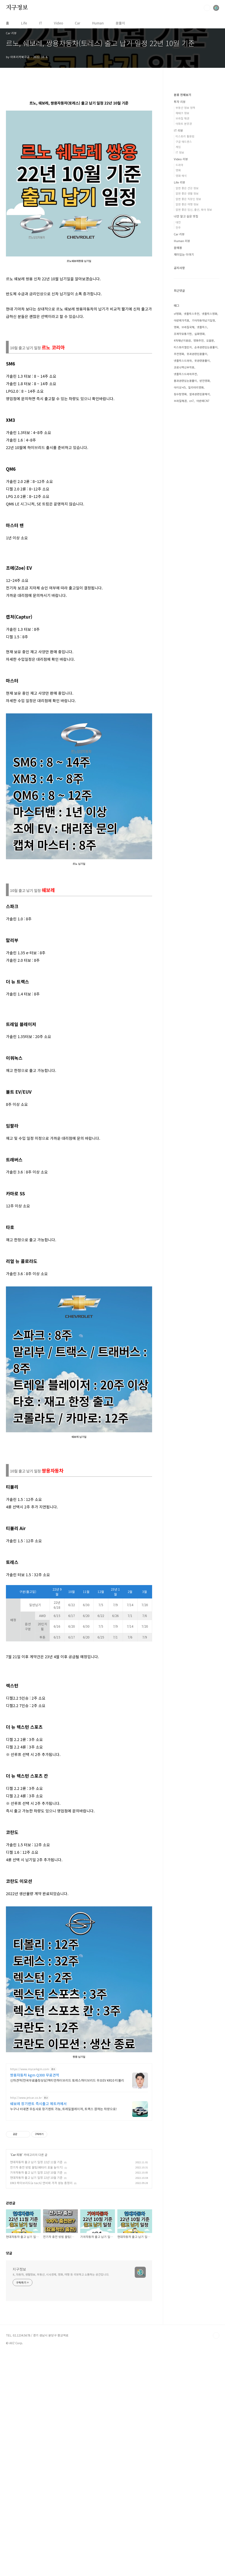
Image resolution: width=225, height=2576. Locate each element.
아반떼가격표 (181, 663)
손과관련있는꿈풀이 (205, 690)
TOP (216, 2558)
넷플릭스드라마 (183, 704)
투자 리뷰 (180, 326)
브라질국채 (188, 670)
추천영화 (179, 697)
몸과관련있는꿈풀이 (185, 724)
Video (58, 78)
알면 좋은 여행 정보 (187, 429)
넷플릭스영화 (209, 657)
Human (98, 78)
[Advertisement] (112, 27)
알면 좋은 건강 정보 (187, 413)
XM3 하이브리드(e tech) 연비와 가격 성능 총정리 (41, 2405)
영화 (178, 395)
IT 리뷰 (178, 355)
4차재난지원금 (182, 683)
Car (77, 78)
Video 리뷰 (181, 384)
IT (40, 78)
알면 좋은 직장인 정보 (188, 424)
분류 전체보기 (182, 319)
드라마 (179, 389)
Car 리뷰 (16, 2377)
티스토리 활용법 (185, 361)
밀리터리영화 (196, 730)
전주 (178, 452)
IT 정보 (180, 377)
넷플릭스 (202, 670)
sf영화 (177, 657)
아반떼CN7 (202, 744)
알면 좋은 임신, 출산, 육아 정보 (194, 434)
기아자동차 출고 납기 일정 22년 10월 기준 (36, 2395)
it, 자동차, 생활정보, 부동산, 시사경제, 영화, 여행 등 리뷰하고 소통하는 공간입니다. (61, 2497)
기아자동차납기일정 (203, 663)
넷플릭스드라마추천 (185, 717)
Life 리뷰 (179, 407)
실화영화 (199, 677)
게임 (178, 372)
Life (24, 78)
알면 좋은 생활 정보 (187, 418)
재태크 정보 (182, 338)
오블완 (210, 683)
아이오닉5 (180, 730)
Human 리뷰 (182, 465)
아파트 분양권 (184, 348)
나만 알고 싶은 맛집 (186, 441)
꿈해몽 (178, 472)
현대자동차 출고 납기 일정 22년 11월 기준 (36, 2384)
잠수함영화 (180, 737)
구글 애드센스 (184, 366)
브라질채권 (180, 744)
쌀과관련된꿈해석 (199, 737)
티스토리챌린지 (183, 690)
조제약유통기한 (183, 677)
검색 (207, 63)
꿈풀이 (120, 78)
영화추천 (198, 683)
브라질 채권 (182, 343)
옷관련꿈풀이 (202, 704)
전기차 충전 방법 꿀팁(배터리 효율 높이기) (36, 2390)
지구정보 (17, 63)
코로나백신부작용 (184, 710)
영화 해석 (181, 400)
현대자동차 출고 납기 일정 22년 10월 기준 (36, 2400)
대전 (178, 447)
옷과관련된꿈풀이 (197, 697)
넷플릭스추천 (191, 657)
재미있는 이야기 (184, 479)
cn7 (191, 744)
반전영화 (205, 724)
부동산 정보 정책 (185, 332)
